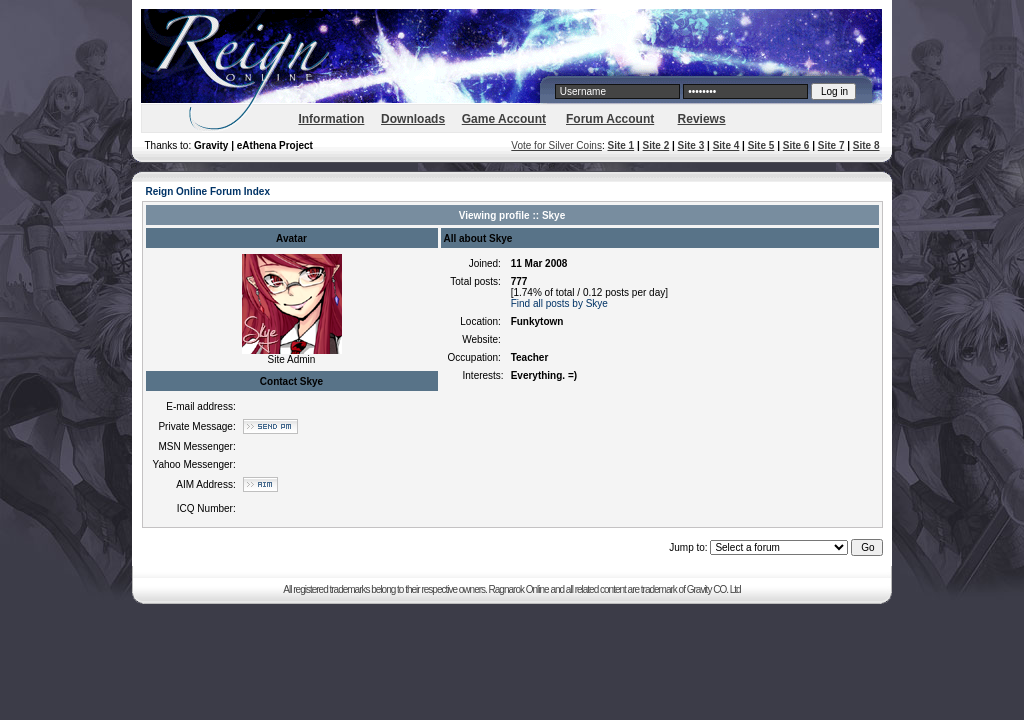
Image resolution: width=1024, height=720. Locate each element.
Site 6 (796, 145)
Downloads (413, 119)
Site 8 (866, 145)
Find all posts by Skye (559, 303)
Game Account (504, 119)
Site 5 (761, 145)
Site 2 (656, 145)
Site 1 (620, 145)
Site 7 (831, 145)
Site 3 (691, 145)
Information (331, 119)
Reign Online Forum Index (208, 191)
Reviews (702, 119)
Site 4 (726, 145)
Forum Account (610, 119)
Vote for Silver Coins (556, 145)
